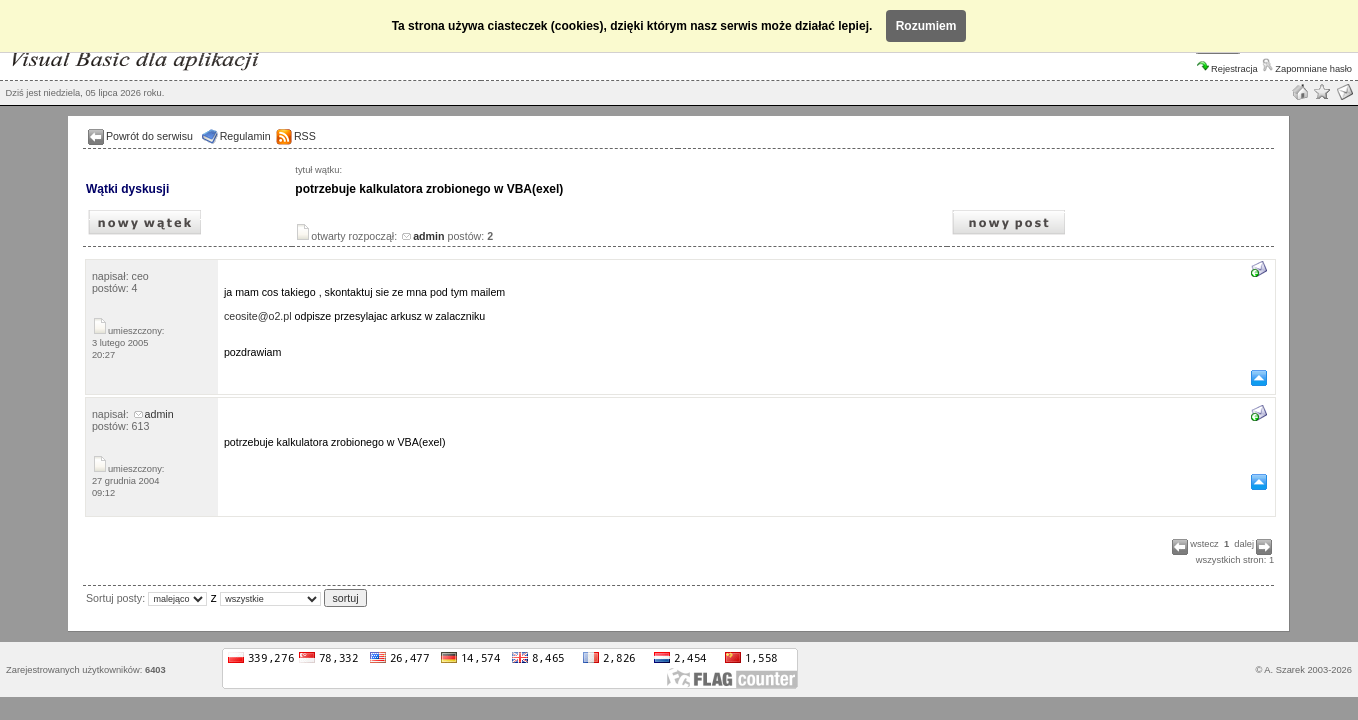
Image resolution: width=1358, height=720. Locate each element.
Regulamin (245, 136)
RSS (305, 136)
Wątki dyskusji (127, 189)
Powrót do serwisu (149, 136)
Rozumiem (926, 26)
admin (154, 414)
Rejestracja (1227, 69)
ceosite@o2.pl (258, 316)
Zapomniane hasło (1307, 69)
